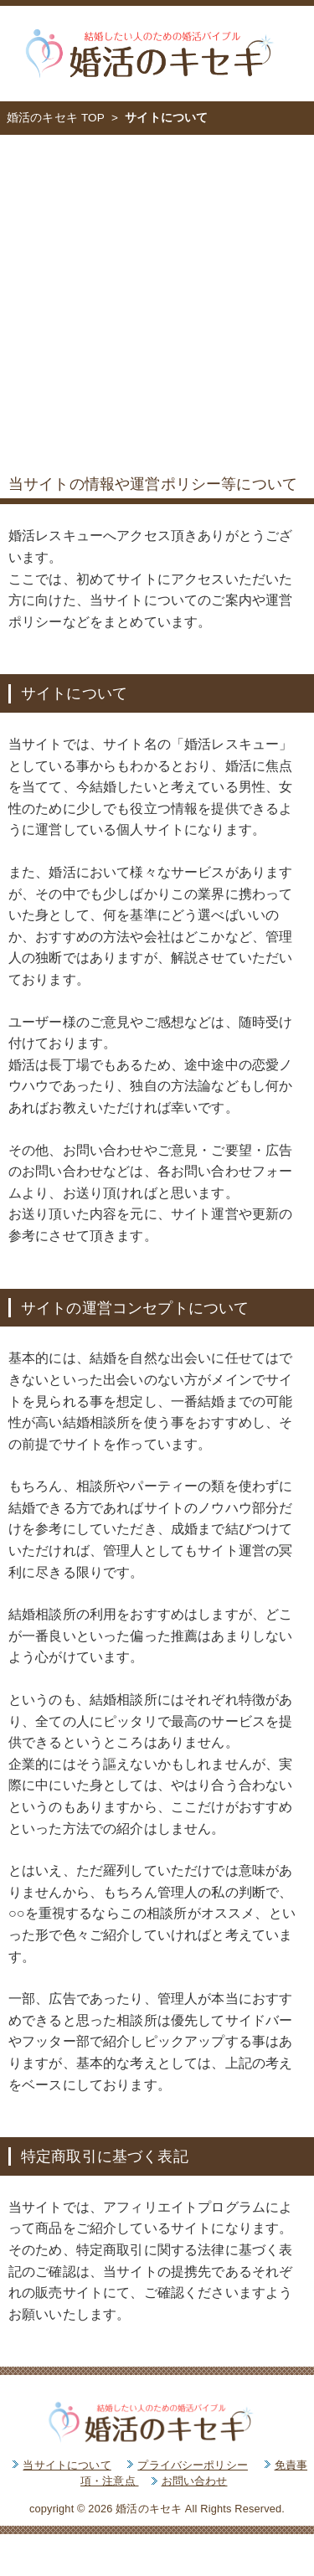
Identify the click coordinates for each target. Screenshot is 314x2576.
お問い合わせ (195, 2481)
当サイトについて (67, 2465)
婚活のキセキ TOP (56, 117)
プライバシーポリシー (192, 2465)
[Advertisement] (157, 300)
